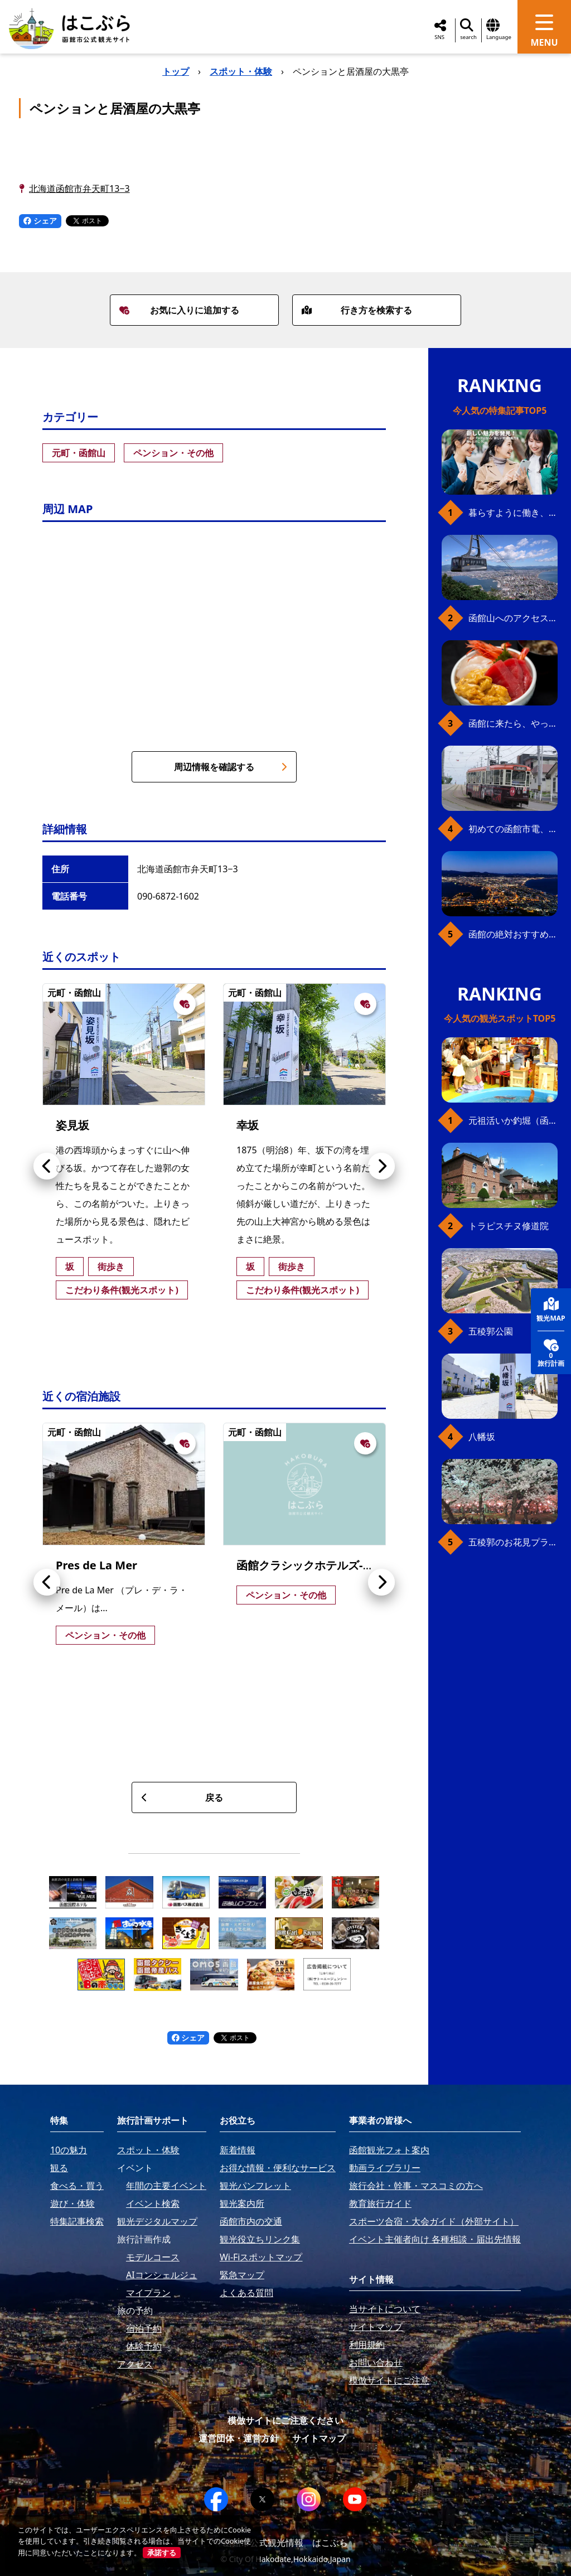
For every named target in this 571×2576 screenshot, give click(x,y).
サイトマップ (319, 2438)
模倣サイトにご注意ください (285, 2420)
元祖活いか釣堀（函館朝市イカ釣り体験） (513, 1120)
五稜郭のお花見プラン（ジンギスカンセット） (513, 1542)
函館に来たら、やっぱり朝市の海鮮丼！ (513, 723)
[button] (46, 1166)
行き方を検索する (357, 310)
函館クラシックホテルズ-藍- (307, 1565)
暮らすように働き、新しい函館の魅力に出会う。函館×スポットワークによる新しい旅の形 (513, 512)
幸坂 (247, 1125)
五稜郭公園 (490, 1331)
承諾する (161, 2553)
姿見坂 (72, 1125)
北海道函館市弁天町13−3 (79, 188)
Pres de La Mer (96, 1565)
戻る (182, 1797)
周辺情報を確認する (230, 767)
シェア (40, 220)
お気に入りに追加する (179, 310)
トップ (175, 71)
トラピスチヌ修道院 (508, 1226)
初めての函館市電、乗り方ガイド (513, 829)
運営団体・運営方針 (239, 2438)
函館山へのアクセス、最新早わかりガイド (513, 618)
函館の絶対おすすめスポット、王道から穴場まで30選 (513, 934)
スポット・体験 (241, 71)
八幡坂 (481, 1436)
